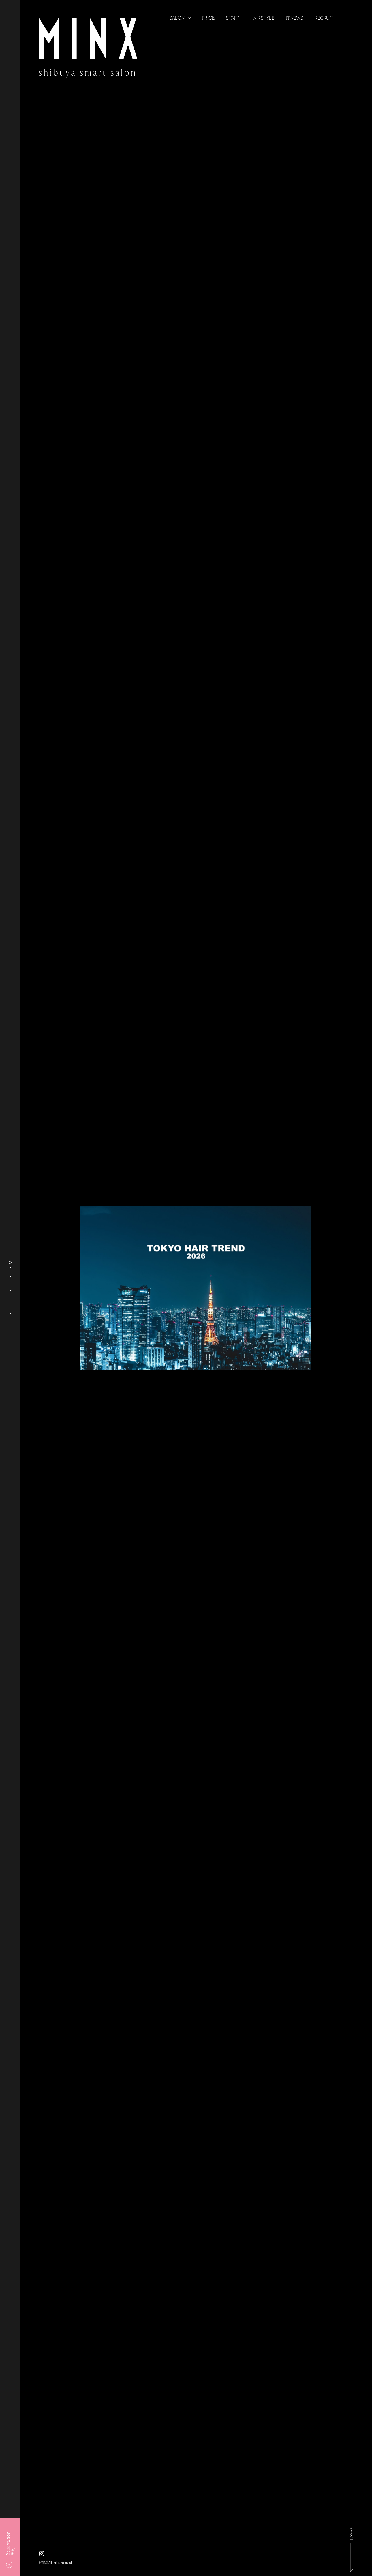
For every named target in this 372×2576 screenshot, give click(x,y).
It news (294, 18)
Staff (232, 18)
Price (208, 18)
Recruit (324, 18)
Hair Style (262, 18)
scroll (351, 2535)
